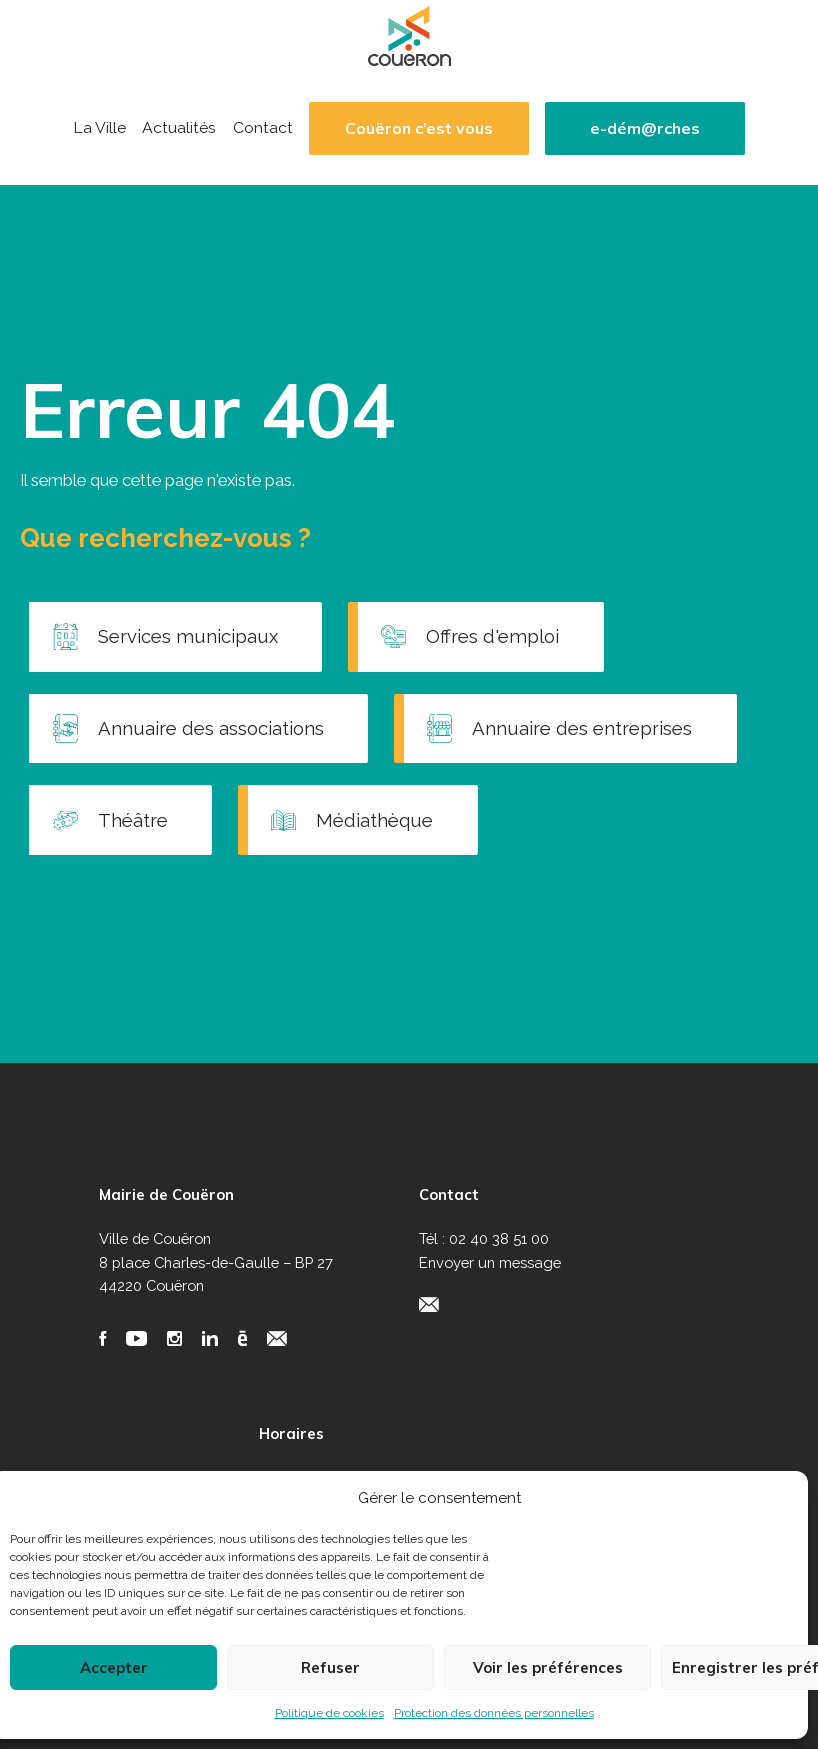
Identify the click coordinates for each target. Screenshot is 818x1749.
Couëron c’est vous (419, 128)
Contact (263, 128)
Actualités (179, 128)
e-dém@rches (645, 128)
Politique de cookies (329, 1713)
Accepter (114, 1667)
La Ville (99, 128)
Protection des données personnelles (494, 1713)
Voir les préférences (548, 1667)
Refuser (330, 1667)
